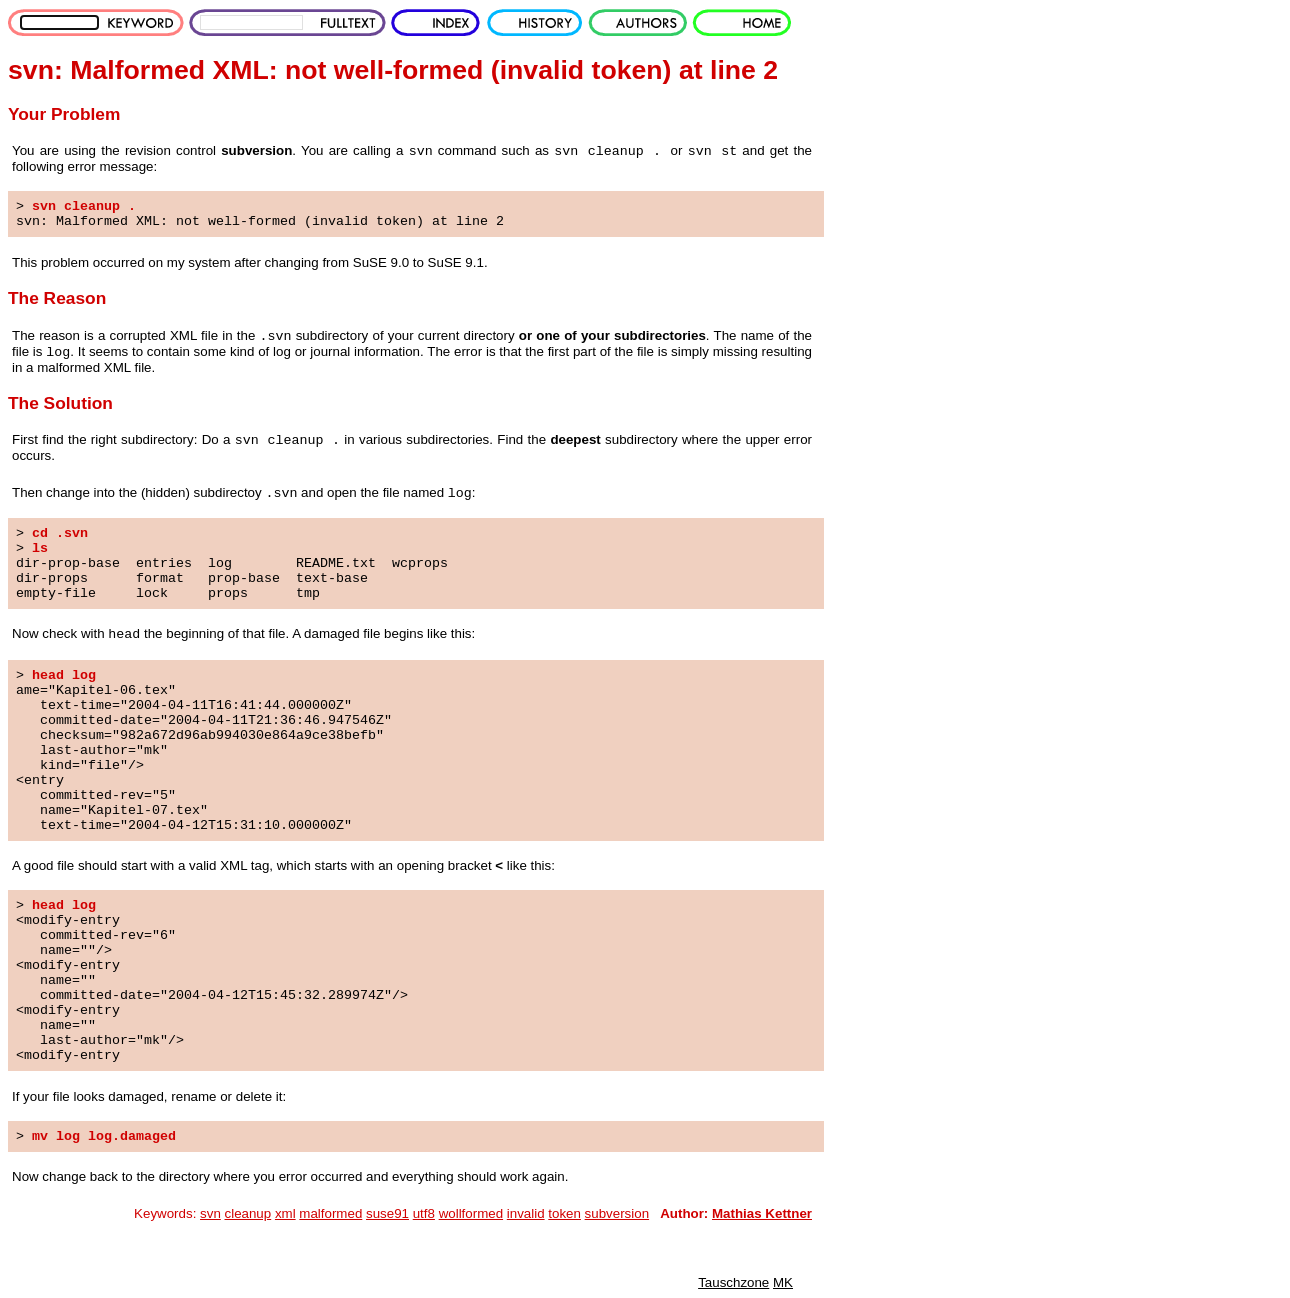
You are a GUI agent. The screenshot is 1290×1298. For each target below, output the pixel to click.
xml (285, 1213)
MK (783, 1282)
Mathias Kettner (762, 1213)
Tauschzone (733, 1282)
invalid (526, 1213)
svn (210, 1213)
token (564, 1213)
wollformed (471, 1213)
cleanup (248, 1213)
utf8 (424, 1213)
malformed (330, 1213)
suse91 (387, 1213)
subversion (617, 1213)
